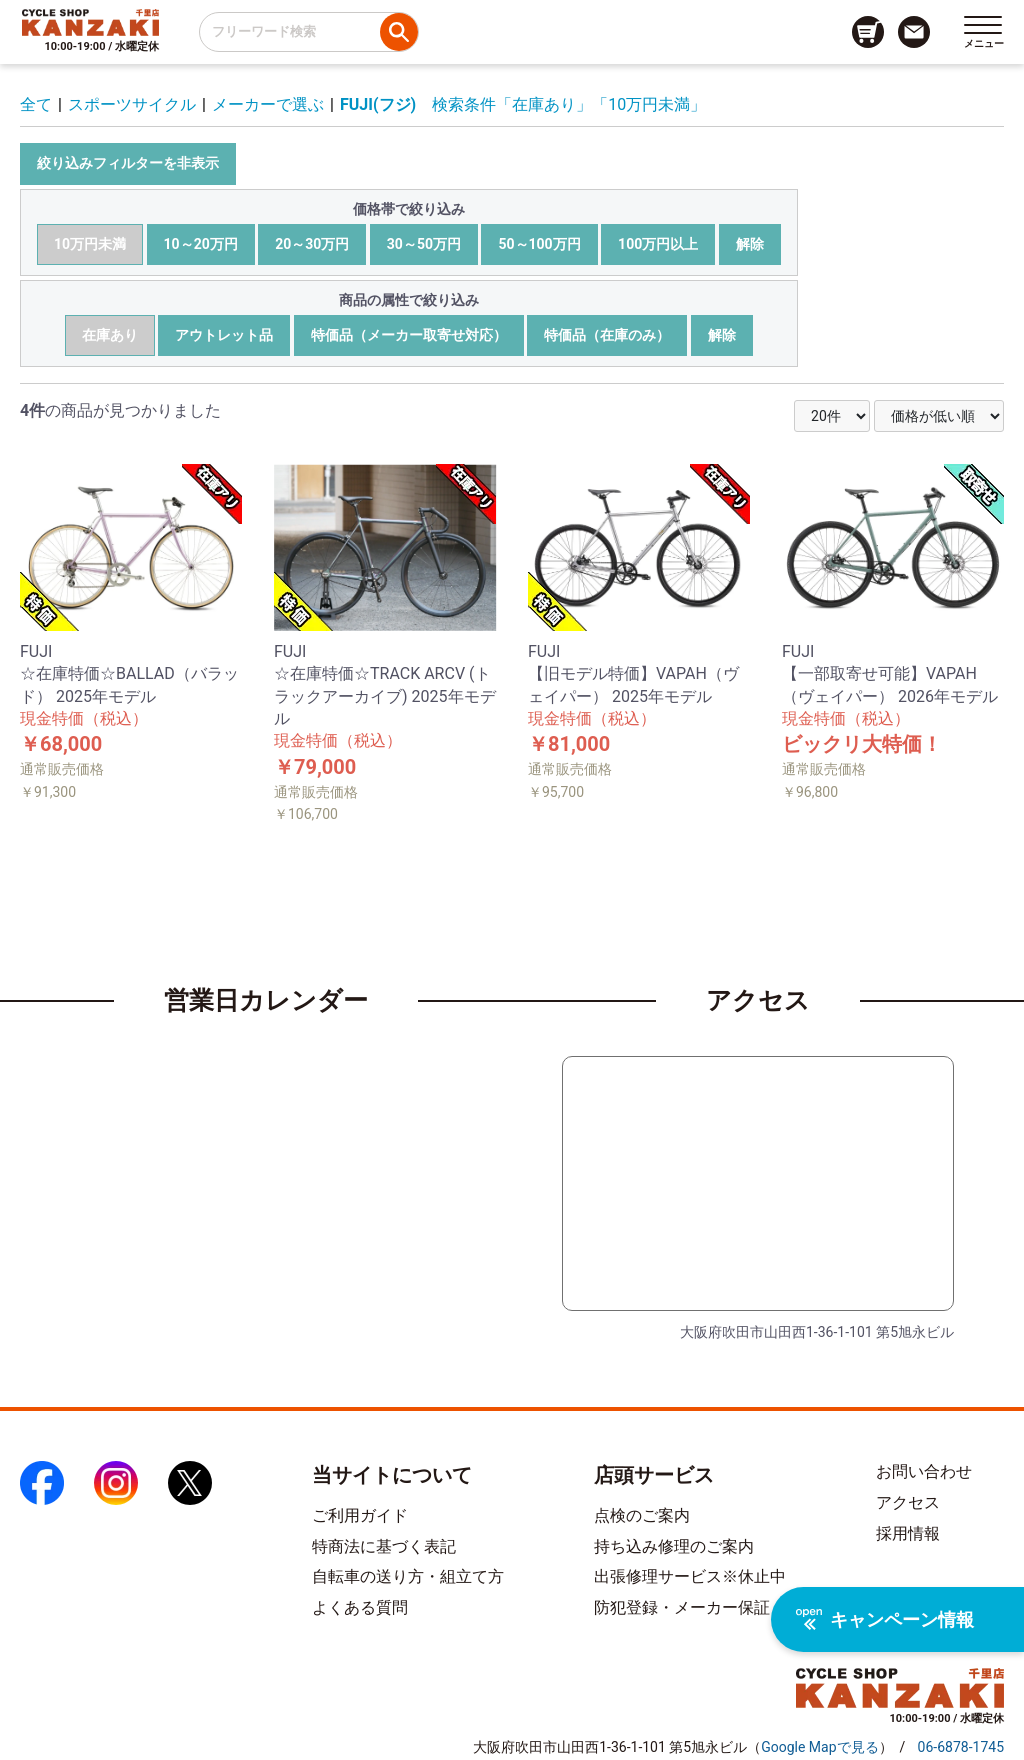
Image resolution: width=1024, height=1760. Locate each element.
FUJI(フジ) (378, 104)
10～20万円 (201, 244)
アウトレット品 (224, 335)
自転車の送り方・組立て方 (408, 1576)
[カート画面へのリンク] (868, 32)
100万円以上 (658, 244)
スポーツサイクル (132, 104)
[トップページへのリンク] (90, 22)
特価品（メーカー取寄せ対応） (409, 335)
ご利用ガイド (360, 1515)
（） (819, 1747)
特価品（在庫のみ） (607, 335)
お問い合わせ (924, 1471)
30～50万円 (424, 244)
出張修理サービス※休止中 (690, 1576)
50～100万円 (539, 244)
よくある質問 (360, 1607)
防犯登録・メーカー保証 (682, 1607)
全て (36, 104)
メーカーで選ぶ (268, 104)
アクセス (908, 1502)
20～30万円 (312, 244)
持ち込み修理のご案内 (674, 1546)
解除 (750, 244)
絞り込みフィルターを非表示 (128, 163)
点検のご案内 (642, 1515)
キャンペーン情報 (885, 1619)
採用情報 (908, 1533)
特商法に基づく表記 (384, 1546)
